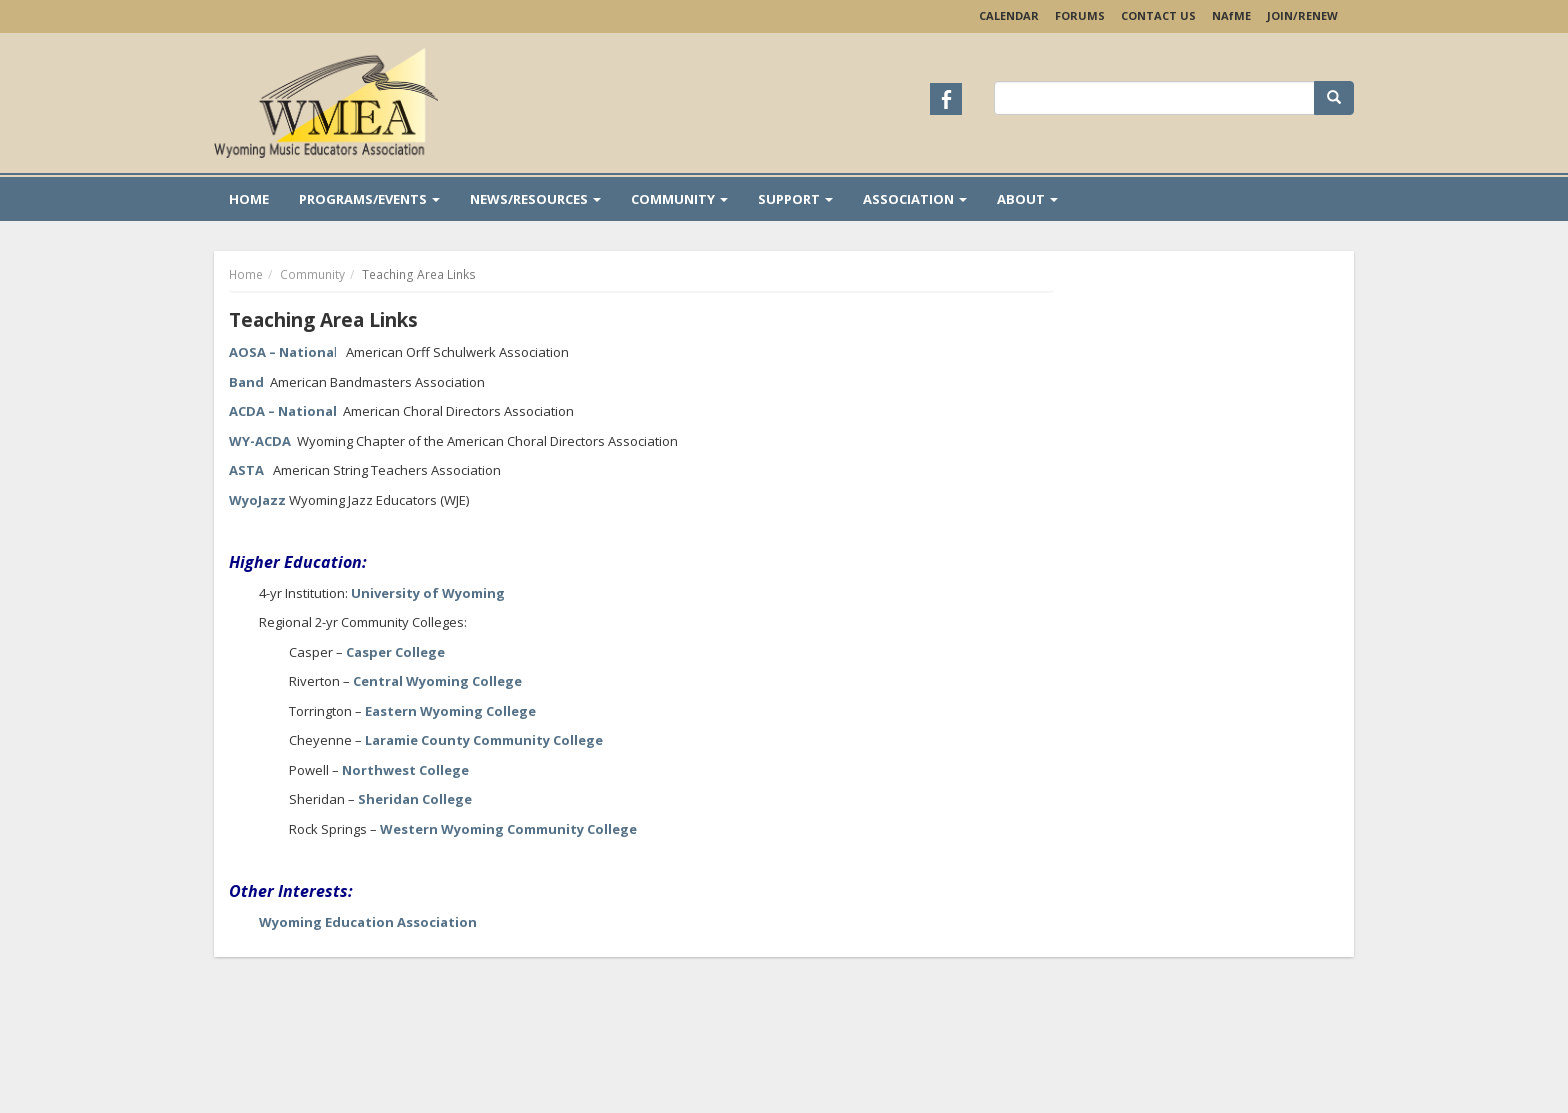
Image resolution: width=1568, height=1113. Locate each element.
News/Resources (535, 199)
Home (249, 199)
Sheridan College (415, 799)
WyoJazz (257, 500)
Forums (1080, 15)
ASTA (246, 470)
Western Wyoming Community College (508, 829)
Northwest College (405, 770)
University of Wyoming (428, 593)
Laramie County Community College (484, 740)
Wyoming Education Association (368, 922)
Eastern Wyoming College (450, 711)
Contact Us (1158, 15)
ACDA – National (283, 411)
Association (915, 199)
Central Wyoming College (437, 681)
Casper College (395, 652)
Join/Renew (1302, 15)
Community (679, 199)
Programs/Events (369, 199)
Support (795, 199)
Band (246, 382)
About (1027, 199)
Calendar (1009, 15)
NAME (1231, 15)
